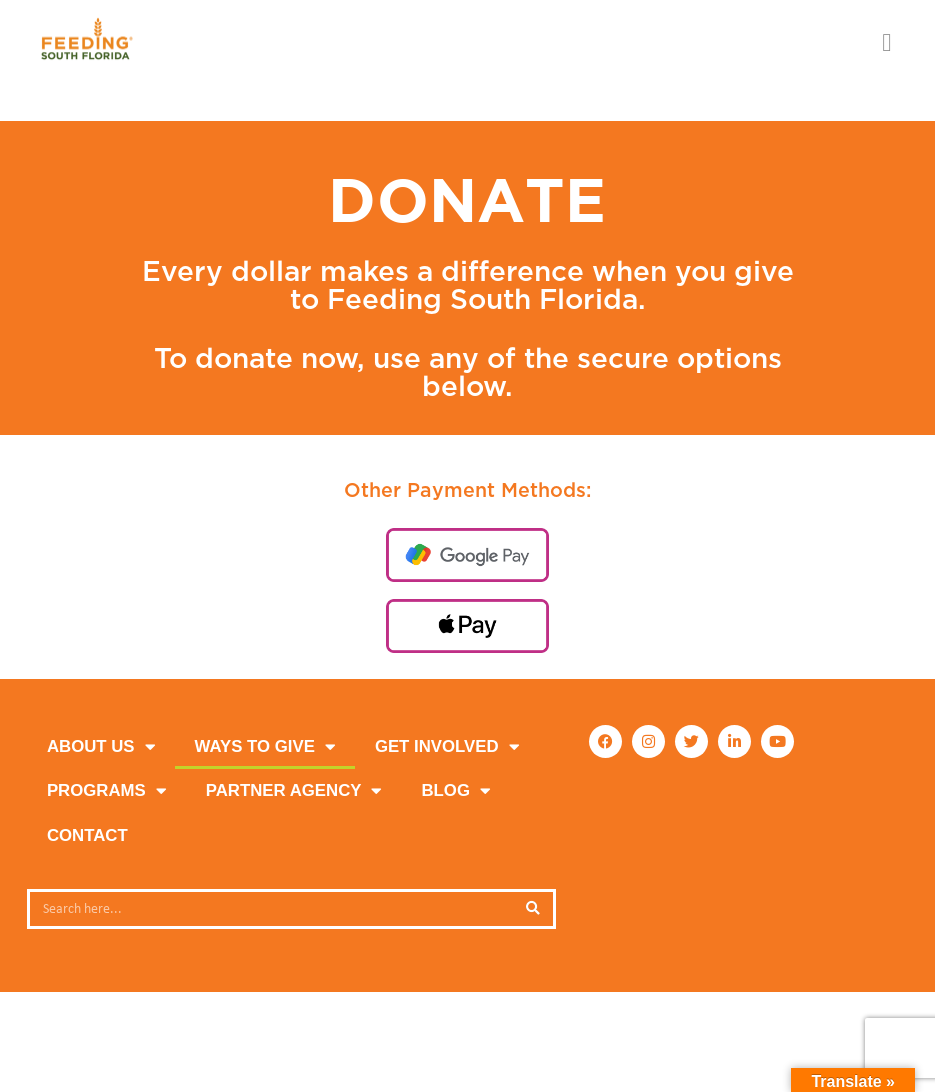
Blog (455, 791)
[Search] (533, 909)
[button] (887, 43)
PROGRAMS (106, 791)
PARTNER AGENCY (294, 791)
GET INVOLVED (447, 747)
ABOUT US (101, 747)
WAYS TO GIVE (265, 747)
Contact (87, 835)
